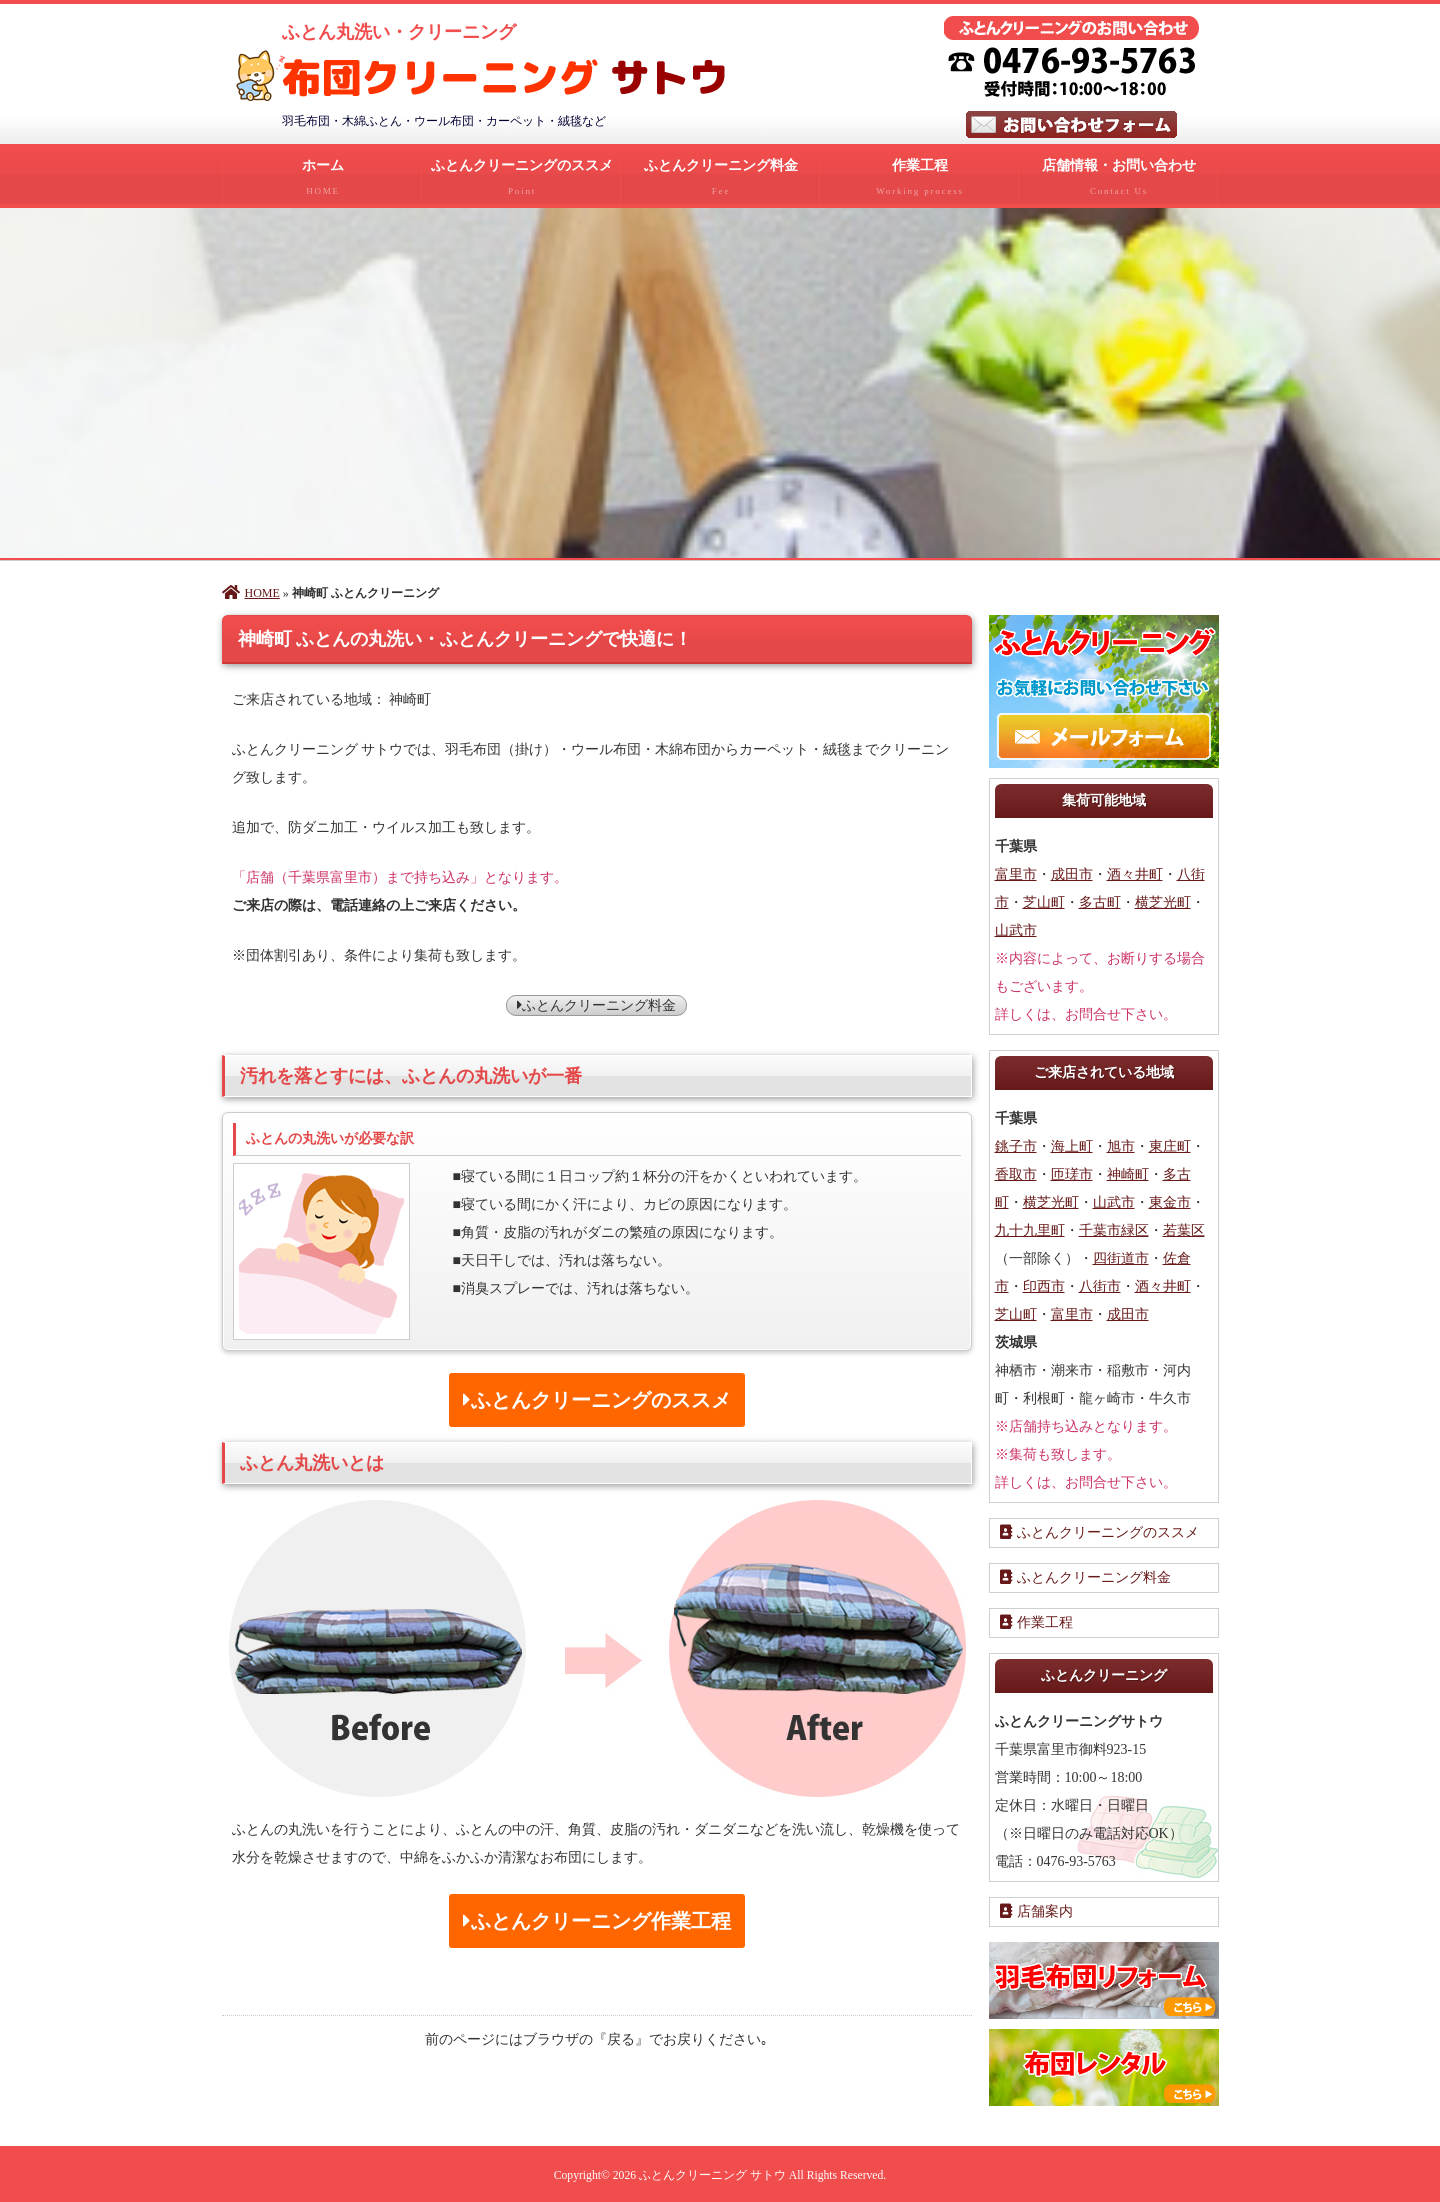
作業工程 (919, 180)
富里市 (1016, 872)
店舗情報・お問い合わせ (1118, 180)
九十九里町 (1030, 1228)
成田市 (1072, 872)
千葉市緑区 (1114, 1228)
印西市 (1044, 1284)
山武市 (1016, 928)
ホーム (322, 180)
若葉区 (1184, 1228)
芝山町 (1044, 900)
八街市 (1100, 1284)
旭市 (1121, 1144)
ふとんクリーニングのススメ (521, 180)
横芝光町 (1163, 900)
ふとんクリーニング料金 (720, 180)
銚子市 (1016, 1144)
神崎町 (1128, 1172)
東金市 (1170, 1200)
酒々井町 (1135, 872)
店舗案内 (1036, 1909)
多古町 (1100, 900)
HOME (251, 591)
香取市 (1016, 1172)
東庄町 (1170, 1144)
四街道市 (1121, 1256)
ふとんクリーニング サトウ (712, 2173)
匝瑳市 (1072, 1172)
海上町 (1072, 1144)
